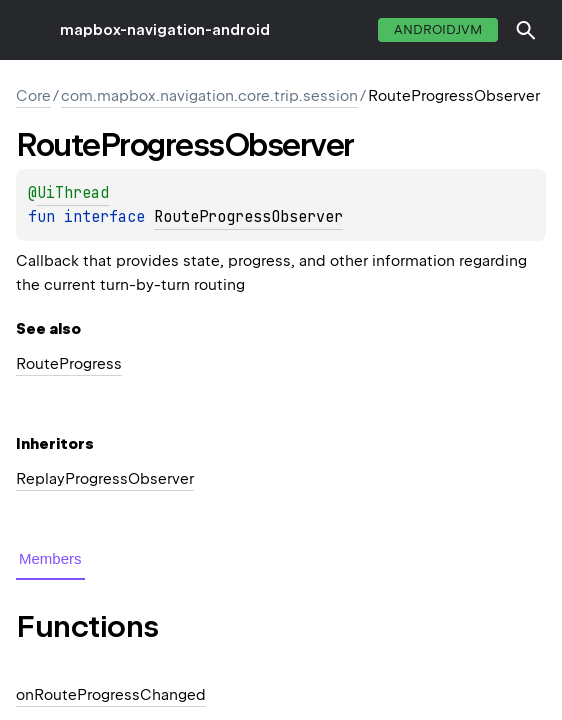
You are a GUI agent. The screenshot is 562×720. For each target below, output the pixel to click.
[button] (526, 30)
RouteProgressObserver (248, 217)
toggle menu (30, 30)
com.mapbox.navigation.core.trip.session (209, 96)
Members (50, 558)
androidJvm (438, 29)
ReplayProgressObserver (105, 479)
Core (33, 96)
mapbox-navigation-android (165, 30)
